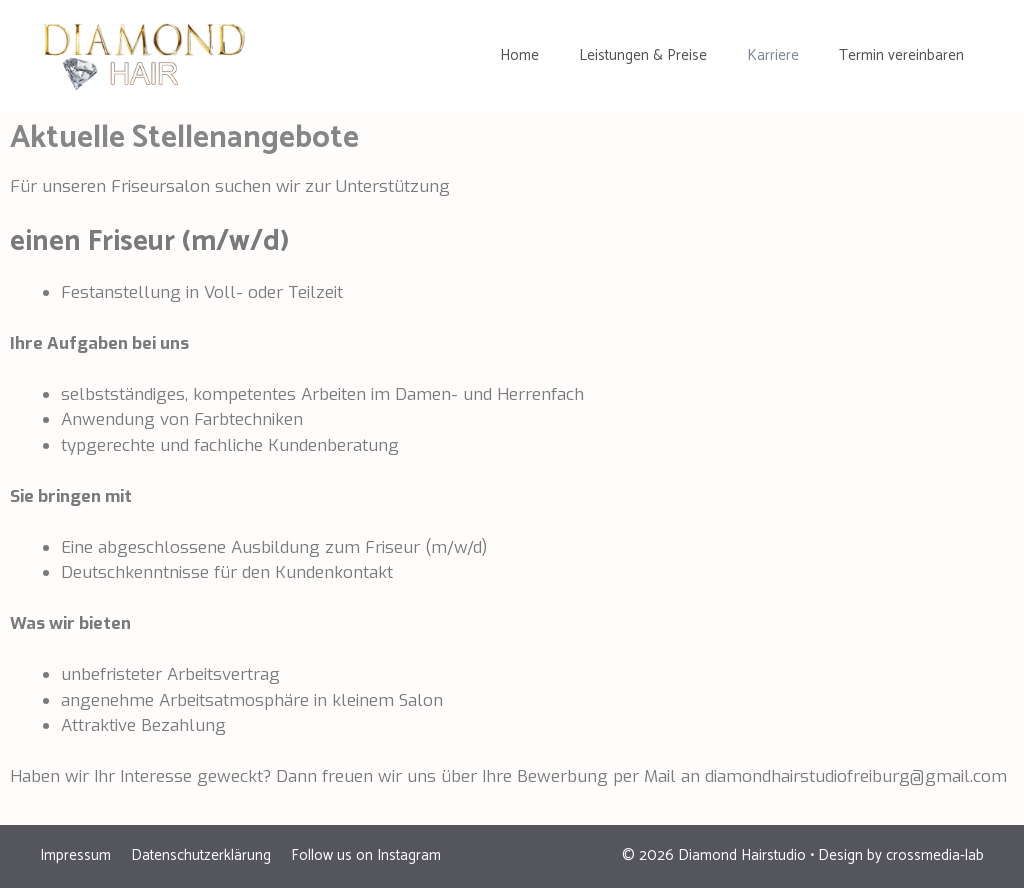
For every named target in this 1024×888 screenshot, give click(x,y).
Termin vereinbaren (901, 55)
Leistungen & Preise (643, 55)
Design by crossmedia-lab (901, 855)
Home (519, 55)
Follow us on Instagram (366, 855)
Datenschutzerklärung (201, 855)
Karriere (773, 55)
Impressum (75, 855)
